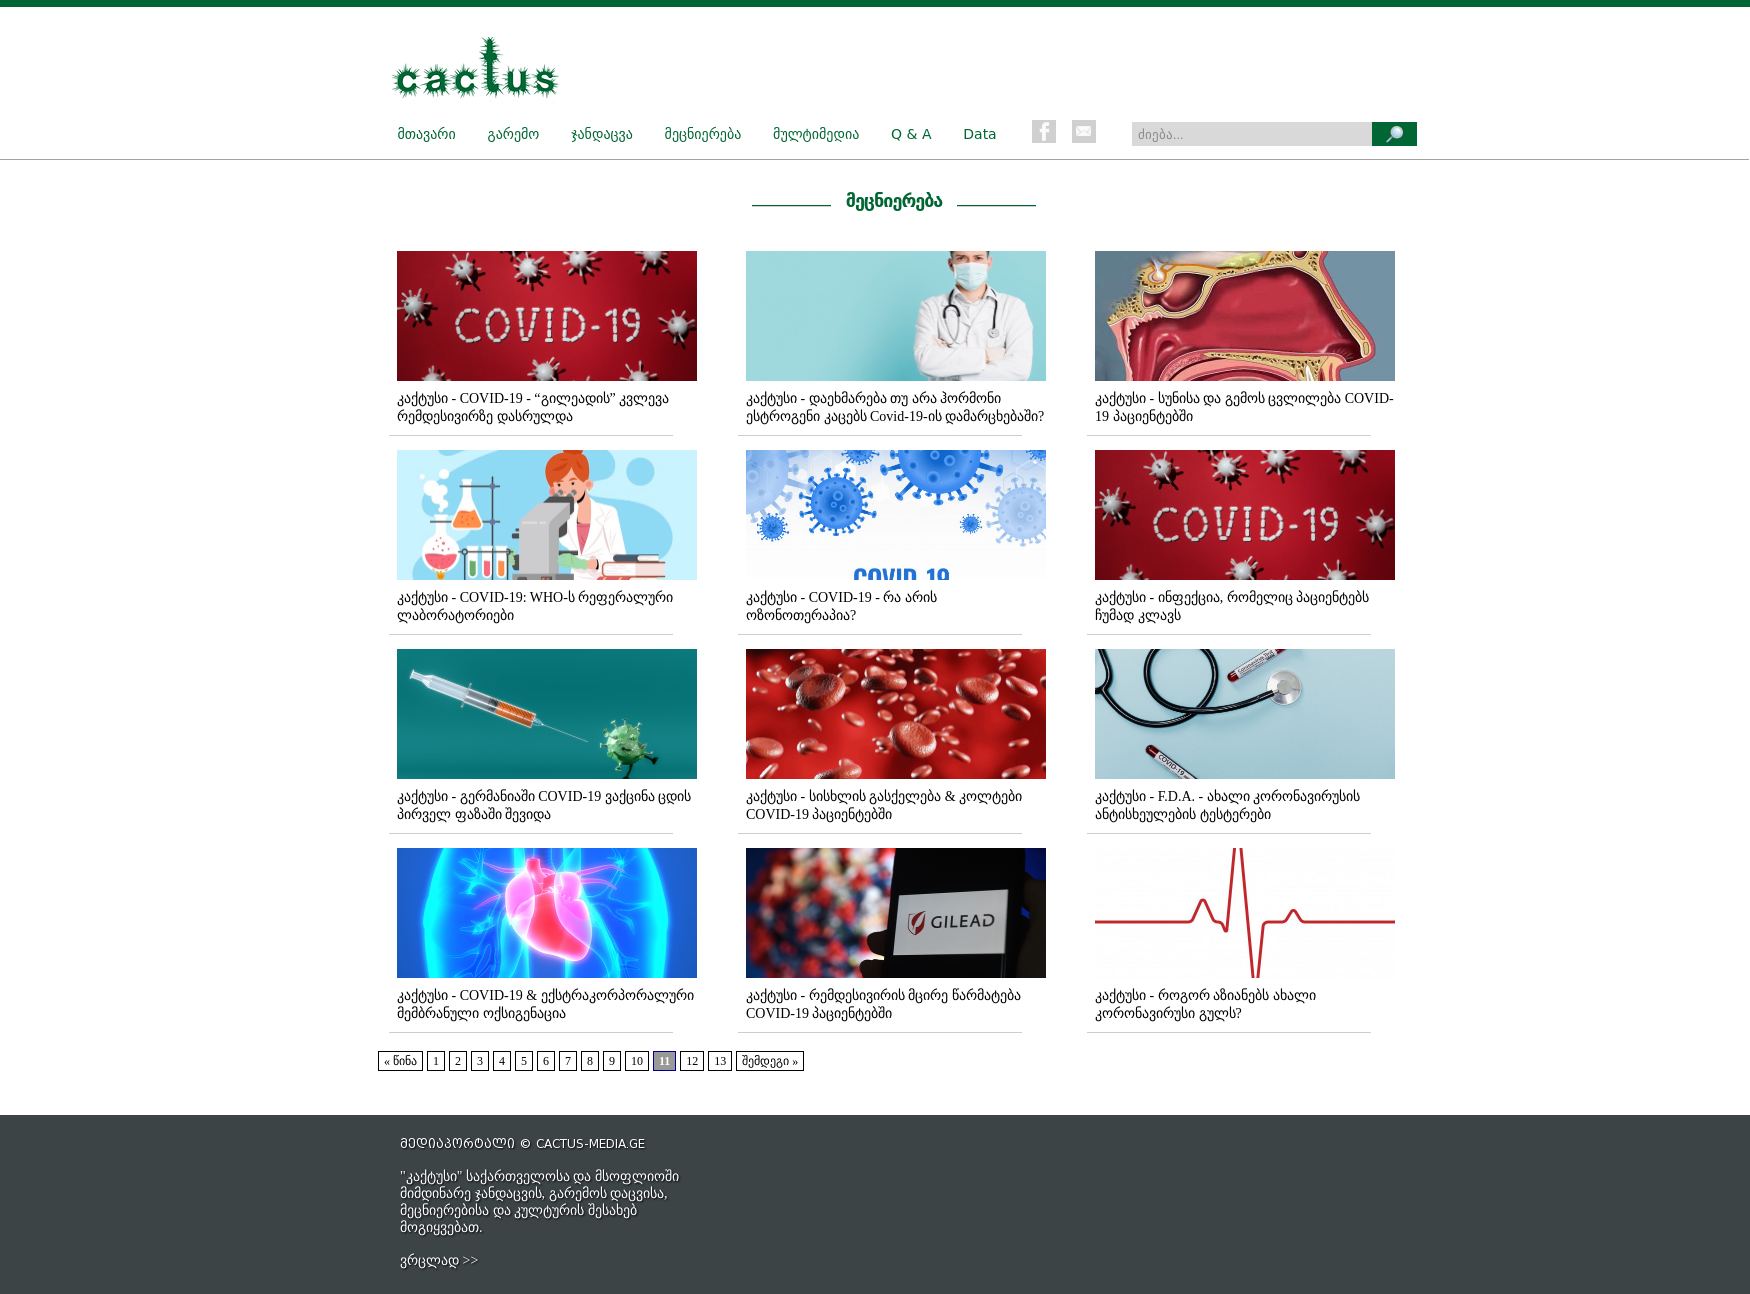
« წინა (400, 1061)
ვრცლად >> (439, 1260)
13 (720, 1061)
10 (637, 1061)
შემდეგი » (770, 1061)
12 (692, 1061)
